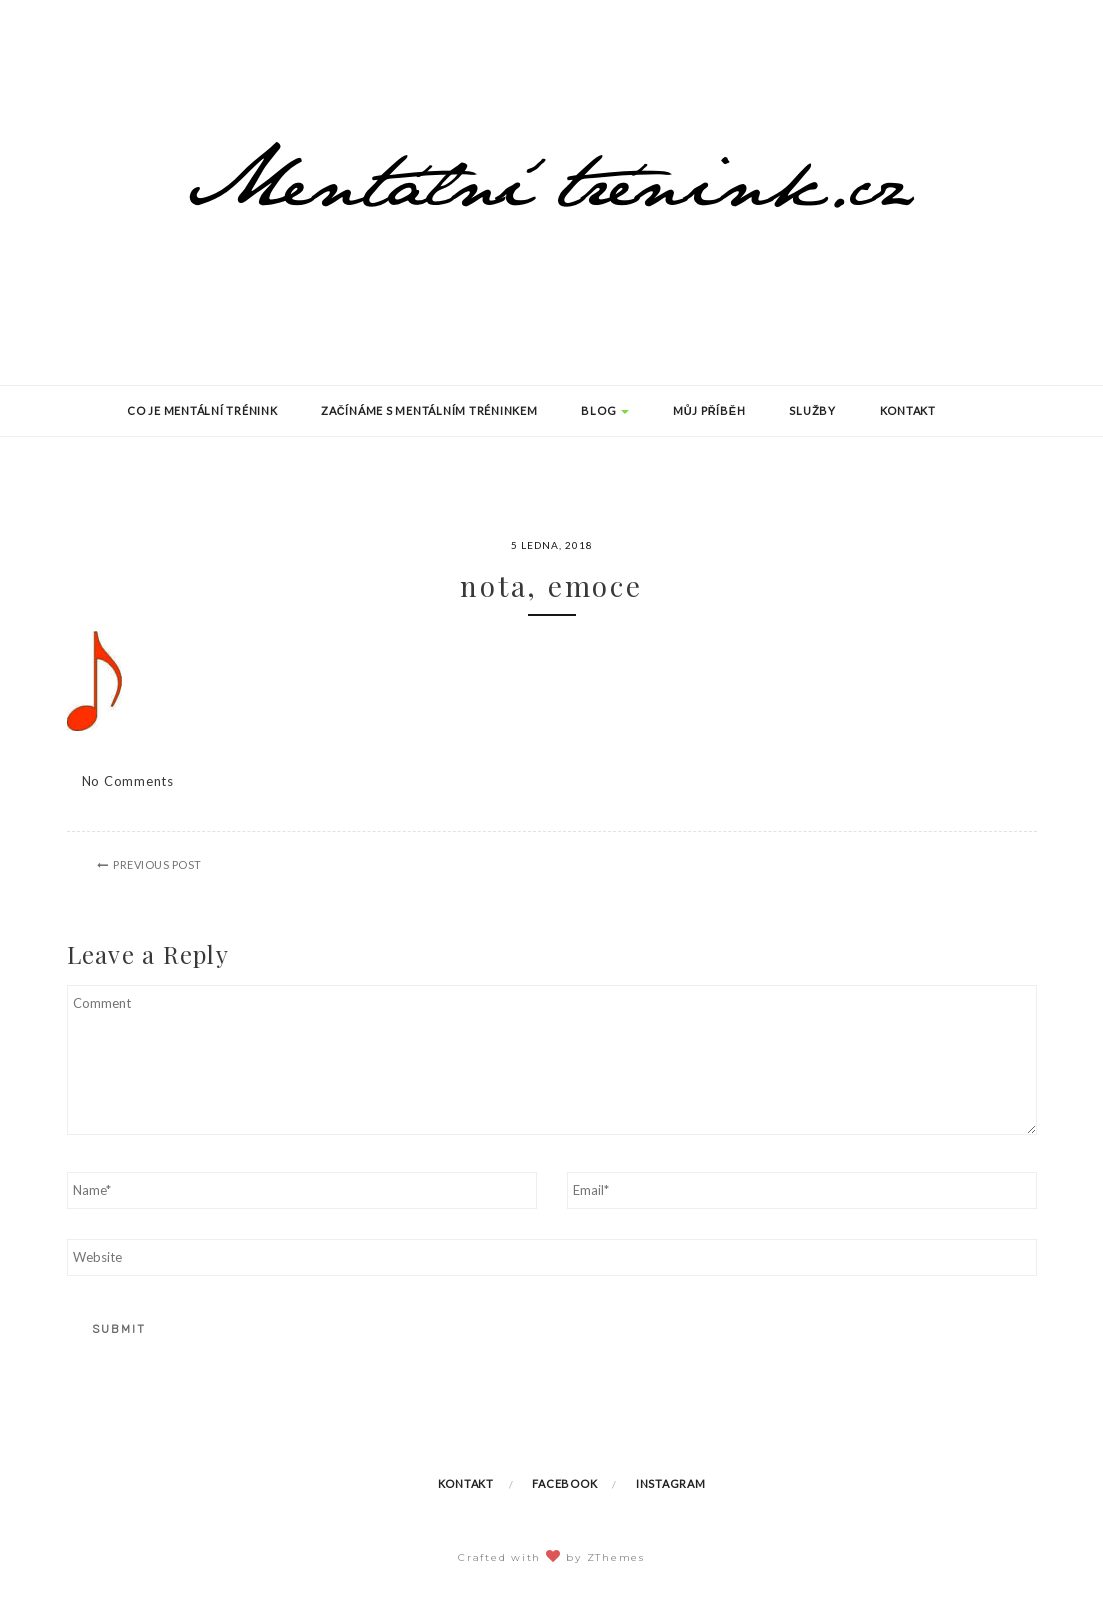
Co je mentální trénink (202, 410)
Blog (605, 410)
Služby (812, 410)
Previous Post (157, 864)
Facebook (564, 1483)
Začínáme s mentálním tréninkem (429, 410)
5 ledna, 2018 (552, 545)
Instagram (671, 1483)
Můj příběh (709, 410)
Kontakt (908, 410)
